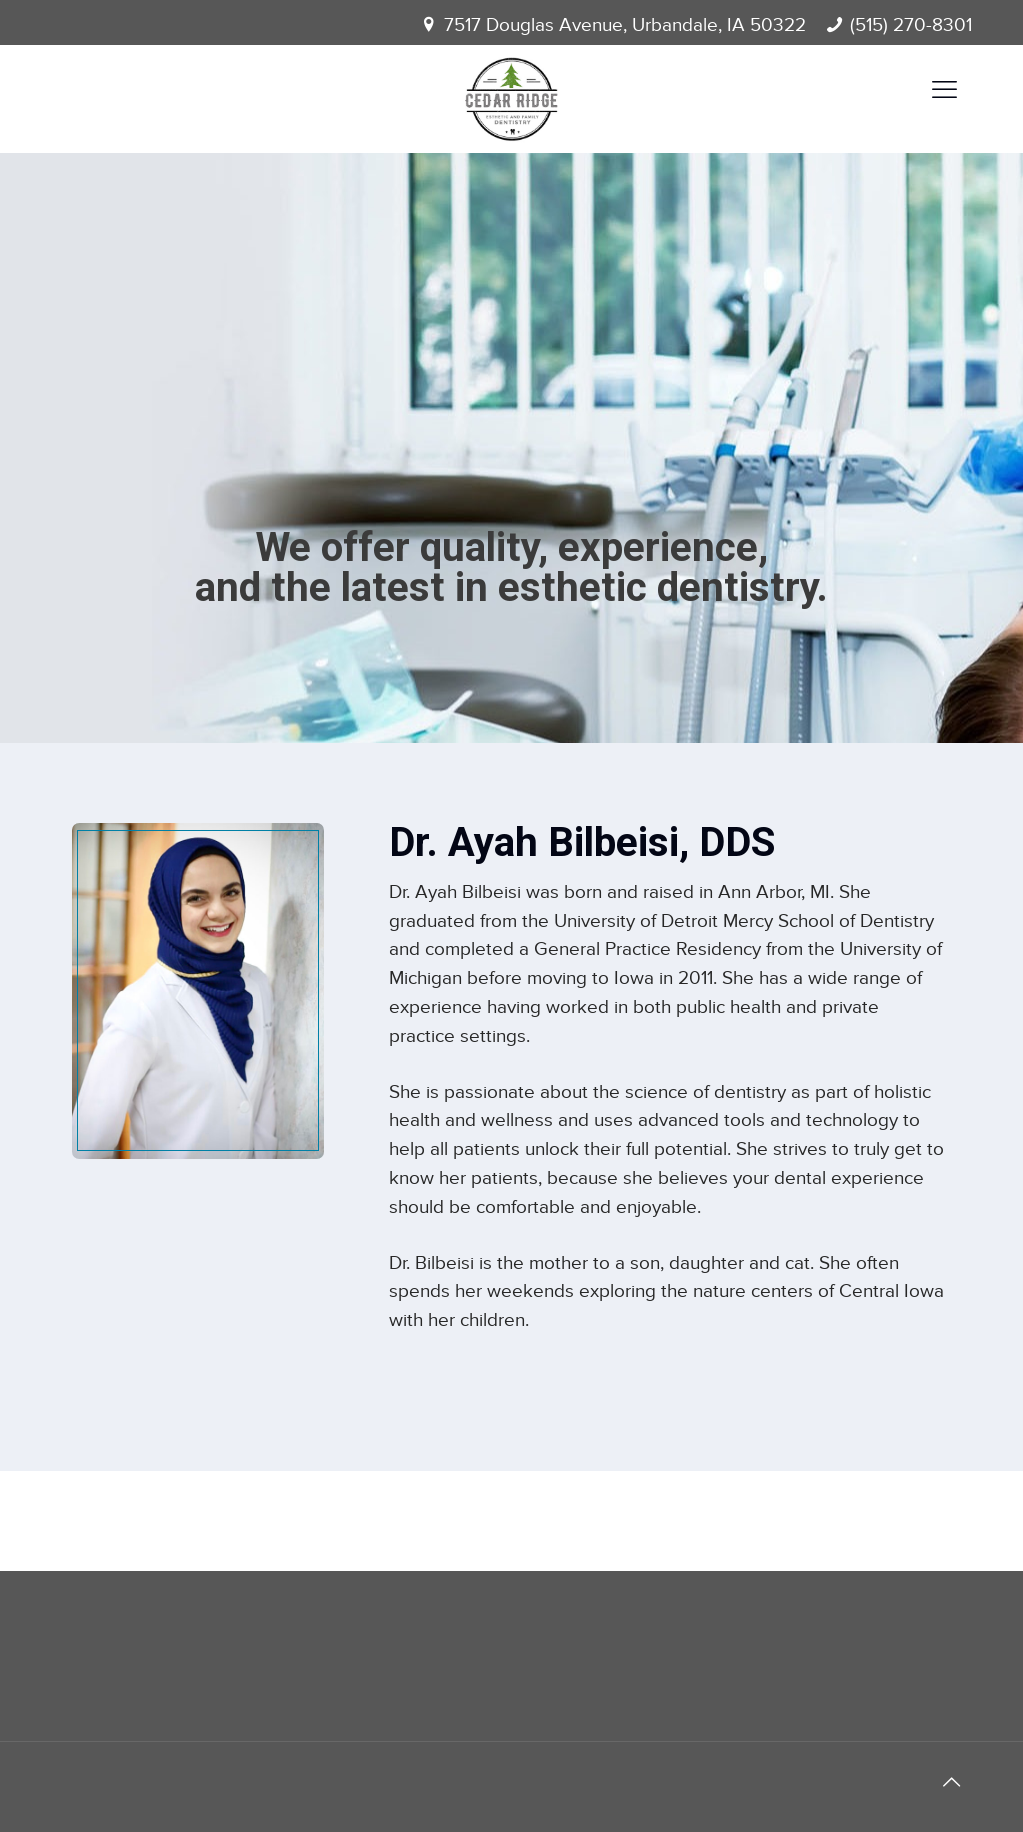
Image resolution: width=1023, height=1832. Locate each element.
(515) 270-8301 (911, 25)
